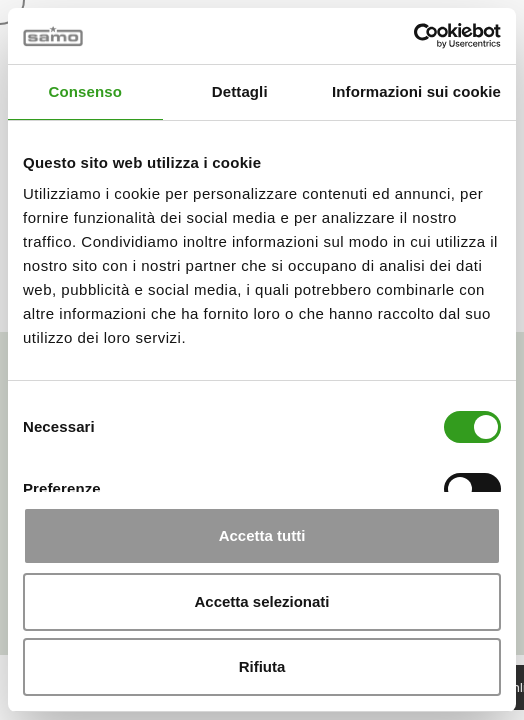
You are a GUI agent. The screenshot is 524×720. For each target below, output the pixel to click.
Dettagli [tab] (240, 91)
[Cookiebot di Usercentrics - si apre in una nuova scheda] (413, 36)
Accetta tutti (262, 535)
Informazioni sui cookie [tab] (416, 91)
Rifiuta (262, 666)
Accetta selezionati (261, 601)
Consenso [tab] (85, 91)
